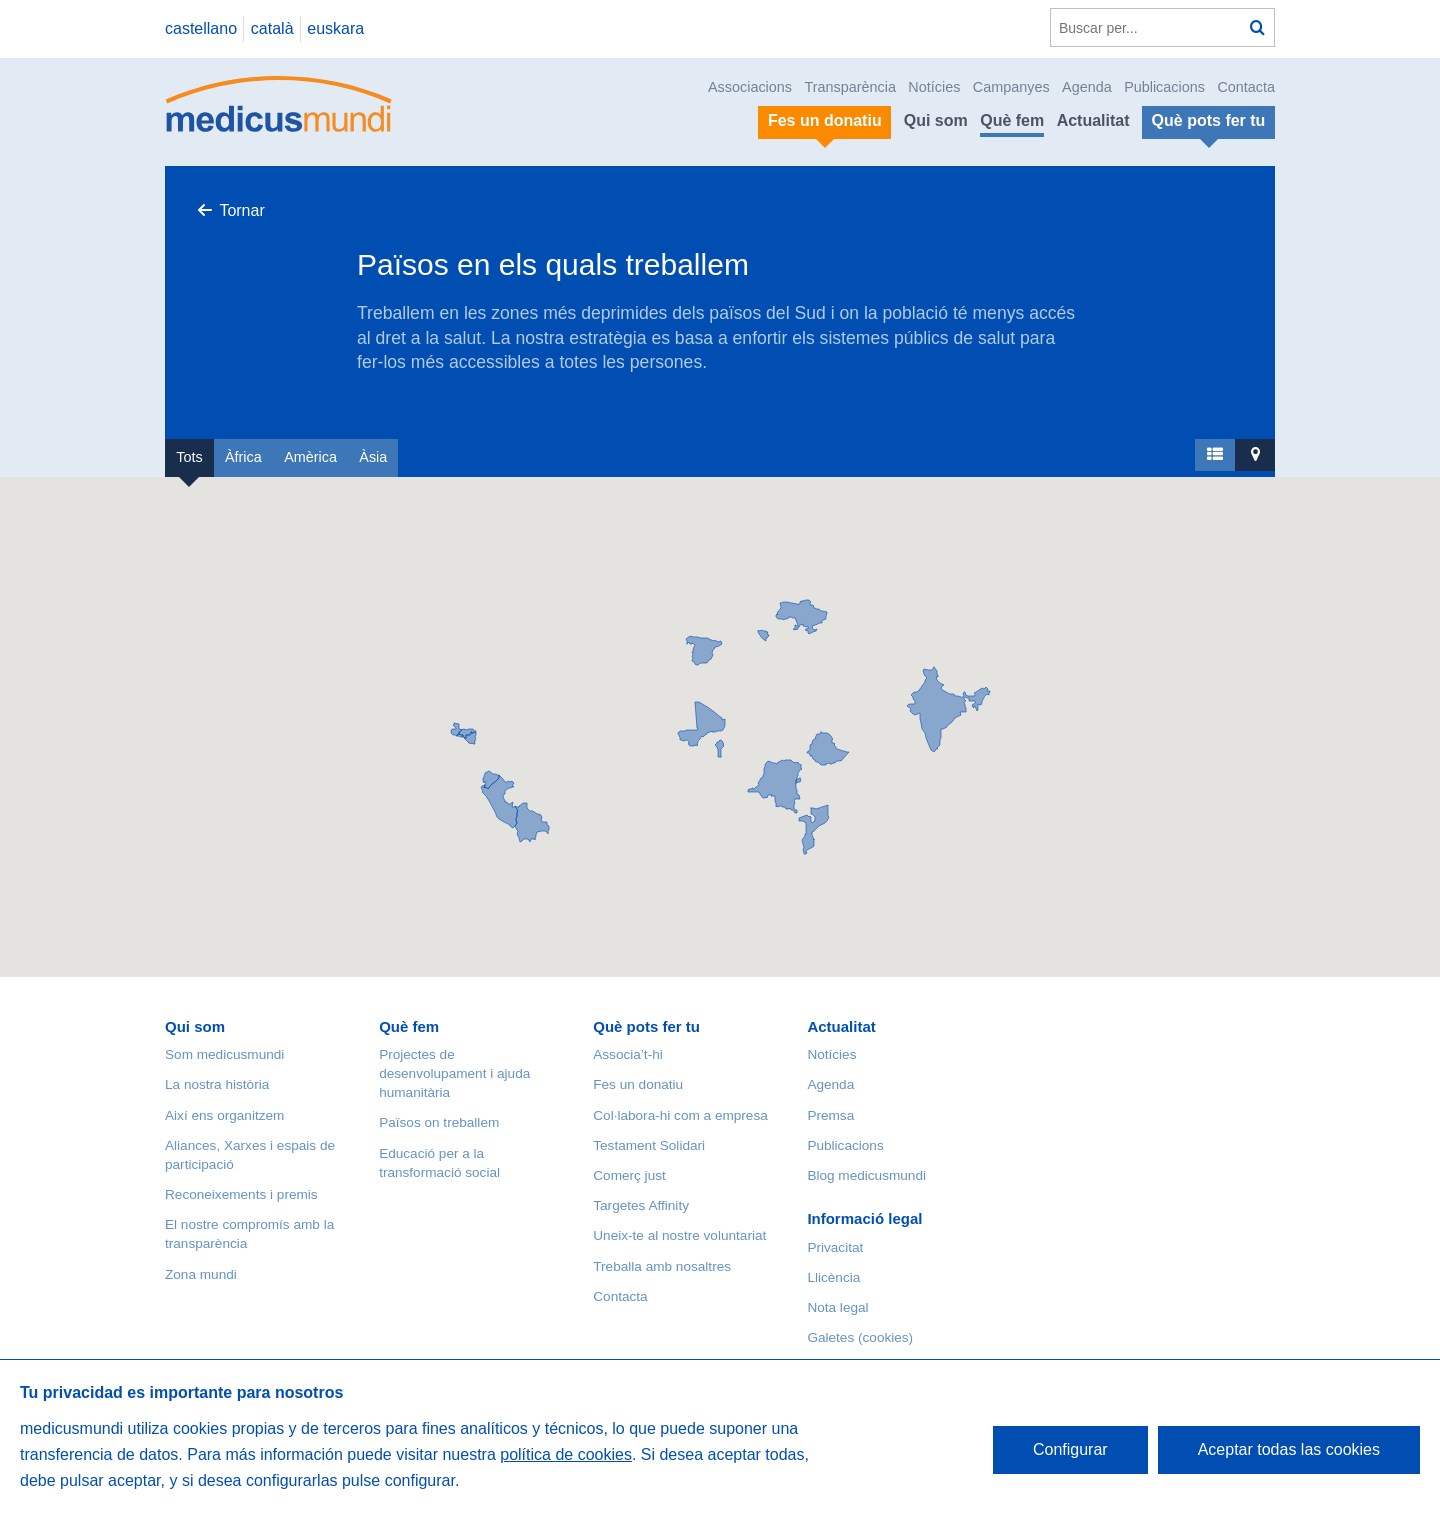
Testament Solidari (649, 1145)
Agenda (1087, 87)
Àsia (373, 457)
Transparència (849, 87)
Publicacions (1164, 87)
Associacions (750, 87)
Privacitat (835, 1247)
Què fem (1012, 120)
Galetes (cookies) (860, 1337)
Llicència (833, 1277)
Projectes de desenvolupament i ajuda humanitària (454, 1073)
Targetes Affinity (641, 1205)
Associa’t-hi (628, 1054)
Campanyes (1011, 87)
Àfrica (243, 457)
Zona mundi (201, 1274)
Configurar (1070, 1449)
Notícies (934, 87)
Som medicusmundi (224, 1054)
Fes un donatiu (638, 1084)
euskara (335, 28)
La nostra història (217, 1084)
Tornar (241, 210)
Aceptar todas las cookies (1289, 1449)
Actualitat (1093, 120)
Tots (189, 457)
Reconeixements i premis (241, 1194)
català (272, 28)
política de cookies (566, 1454)
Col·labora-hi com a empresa (680, 1115)
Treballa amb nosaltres (662, 1266)
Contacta (1246, 87)
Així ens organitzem (224, 1115)
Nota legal (837, 1307)
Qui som (936, 120)
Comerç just (629, 1175)
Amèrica (310, 457)
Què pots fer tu (646, 1026)
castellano (201, 28)
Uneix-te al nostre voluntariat (679, 1235)
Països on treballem (439, 1122)
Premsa (830, 1115)
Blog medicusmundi (866, 1175)
